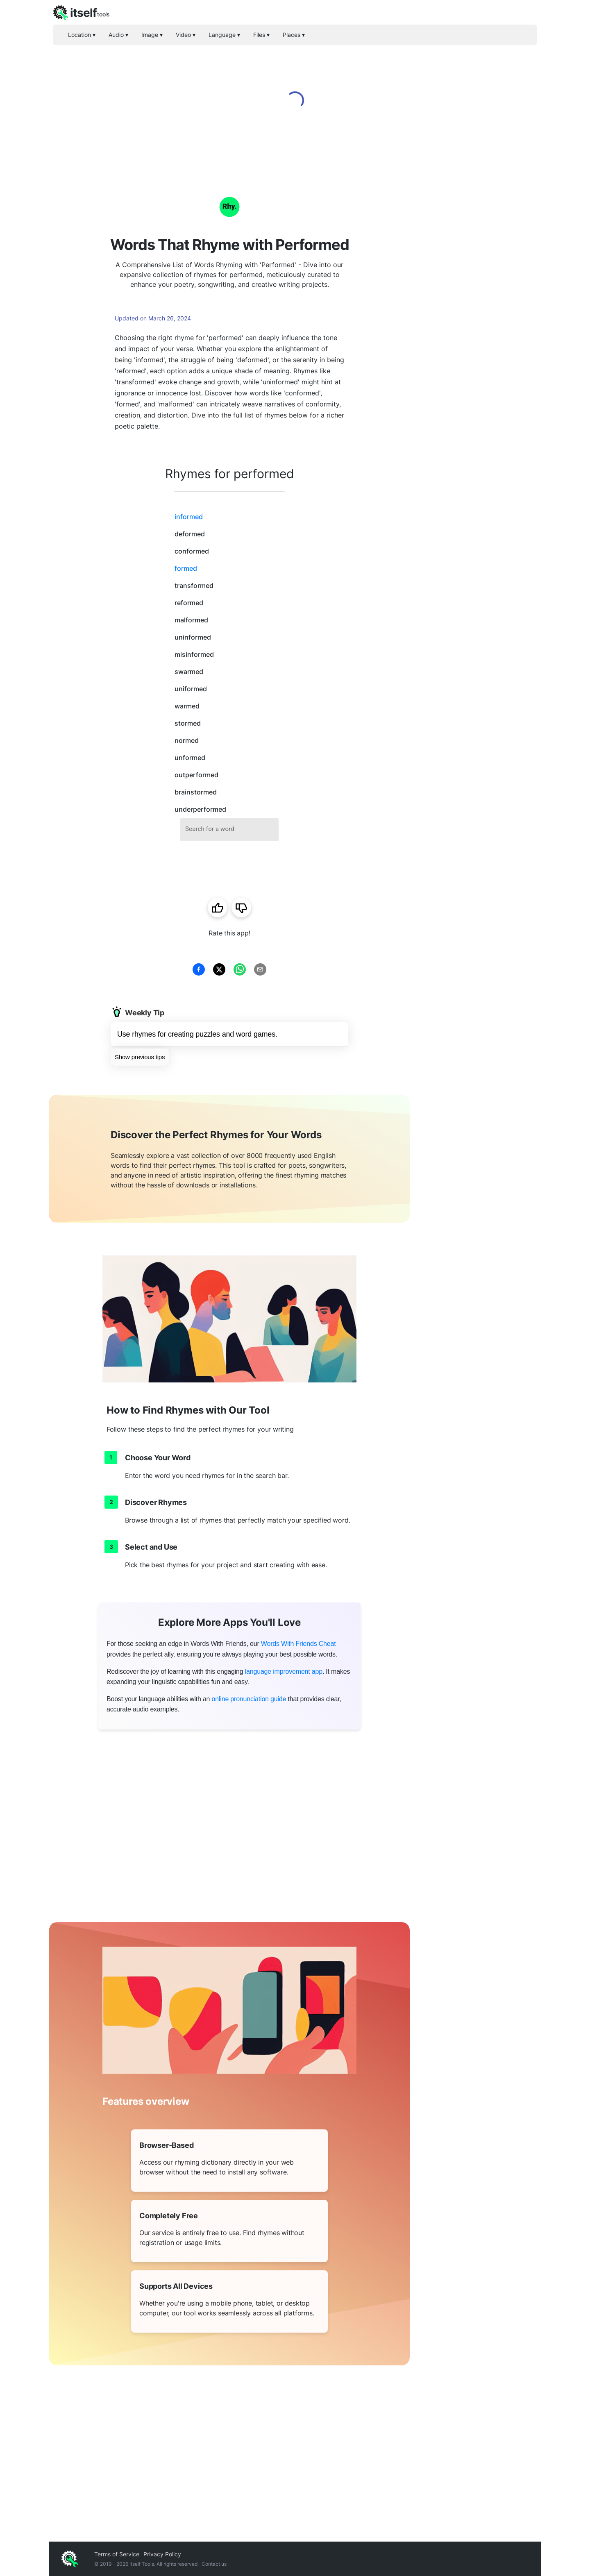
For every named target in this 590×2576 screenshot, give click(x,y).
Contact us (214, 2564)
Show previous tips (140, 1056)
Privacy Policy (162, 2554)
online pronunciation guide (249, 1698)
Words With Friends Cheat (298, 1643)
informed (189, 517)
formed (186, 568)
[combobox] (229, 829)
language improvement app (283, 1671)
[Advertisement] (475, 295)
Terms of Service (116, 2554)
